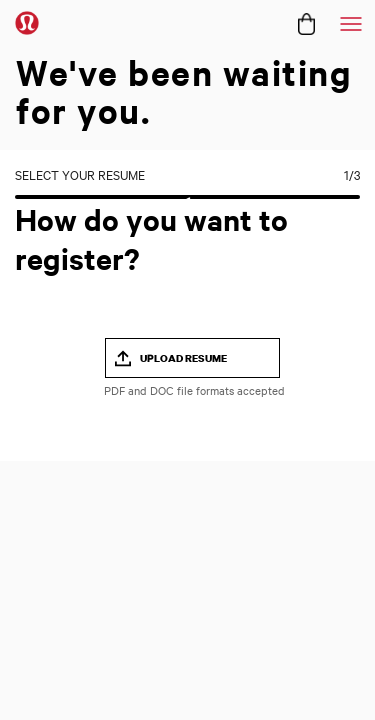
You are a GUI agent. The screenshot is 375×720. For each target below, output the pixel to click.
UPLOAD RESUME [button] (183, 358)
